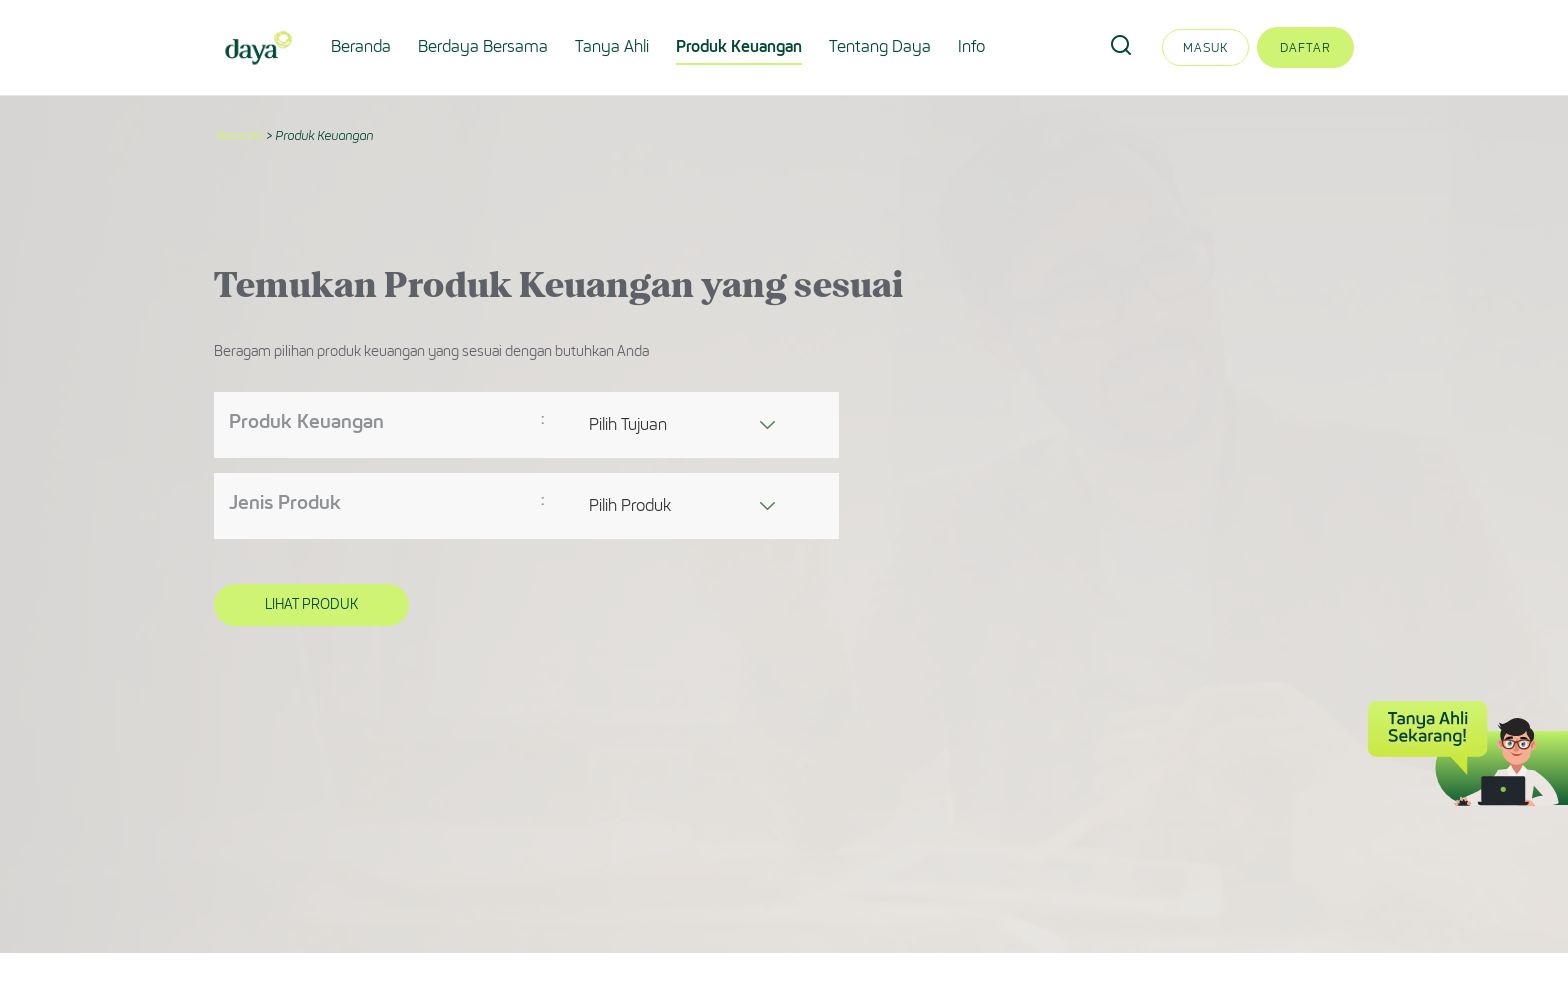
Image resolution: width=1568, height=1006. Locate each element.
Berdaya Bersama (483, 46)
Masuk (1205, 47)
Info (971, 46)
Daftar (1305, 47)
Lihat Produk (311, 604)
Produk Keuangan (739, 46)
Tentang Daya (880, 46)
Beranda (361, 46)
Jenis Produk (285, 502)
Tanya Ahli (612, 46)
